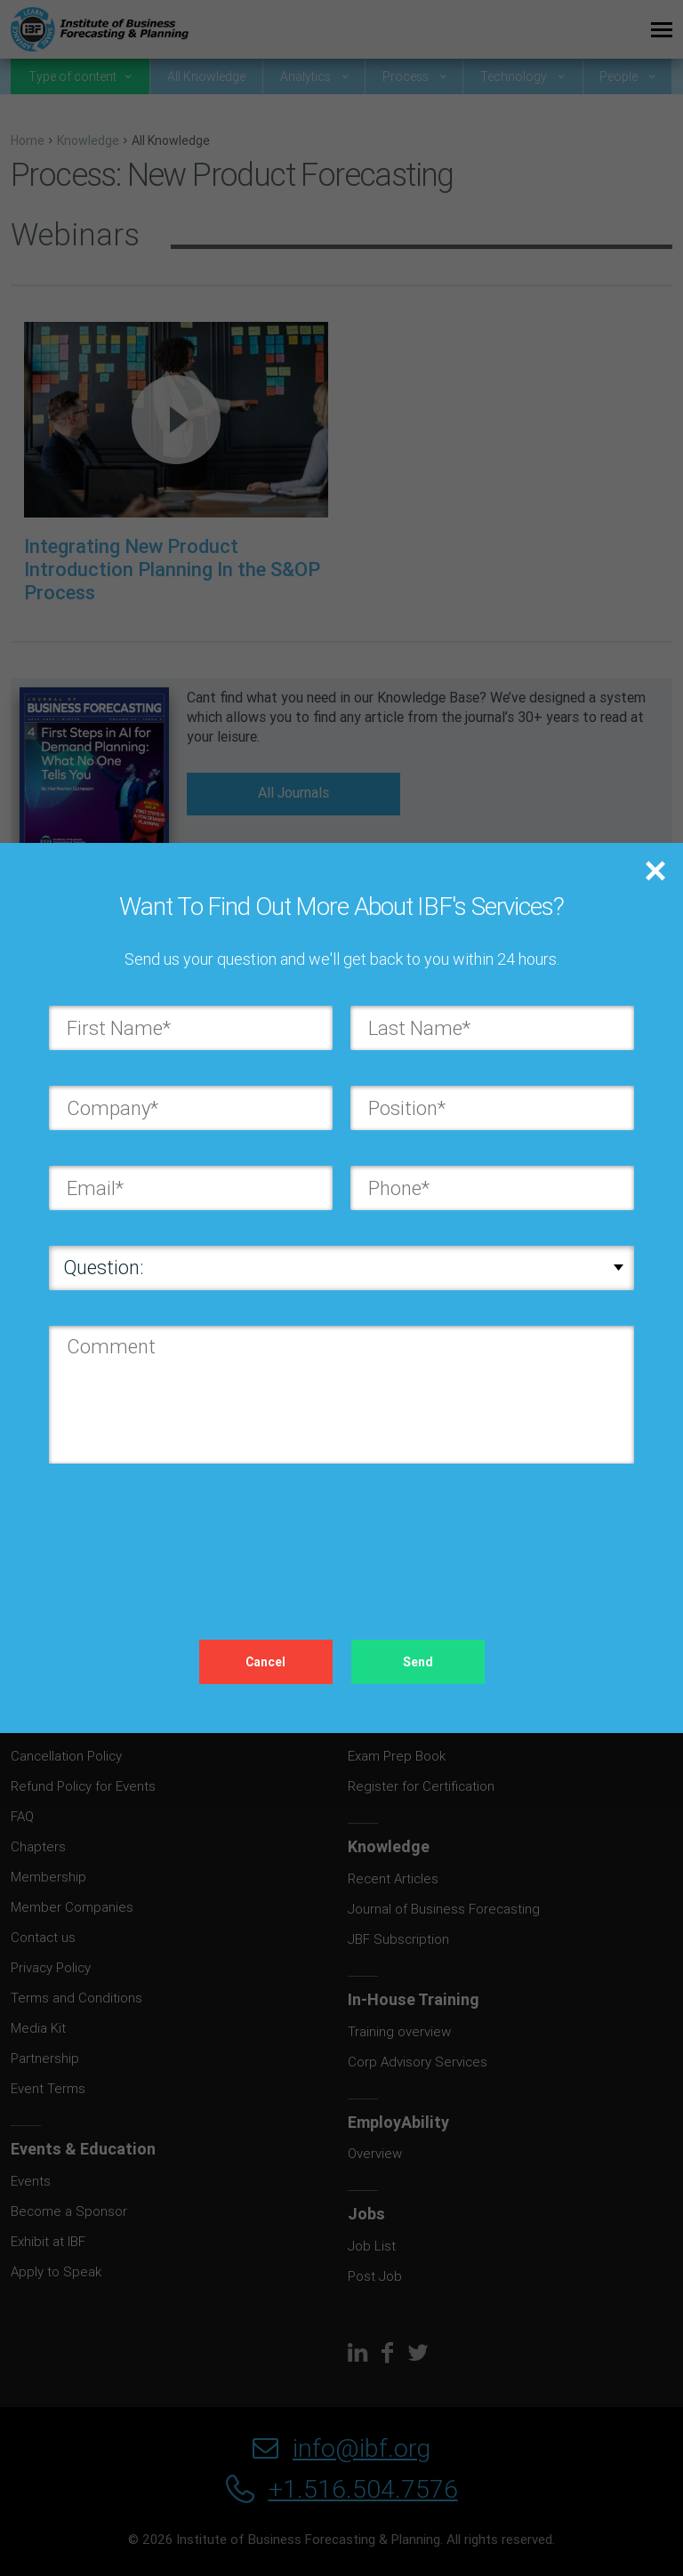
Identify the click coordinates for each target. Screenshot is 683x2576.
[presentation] (184, 1534)
